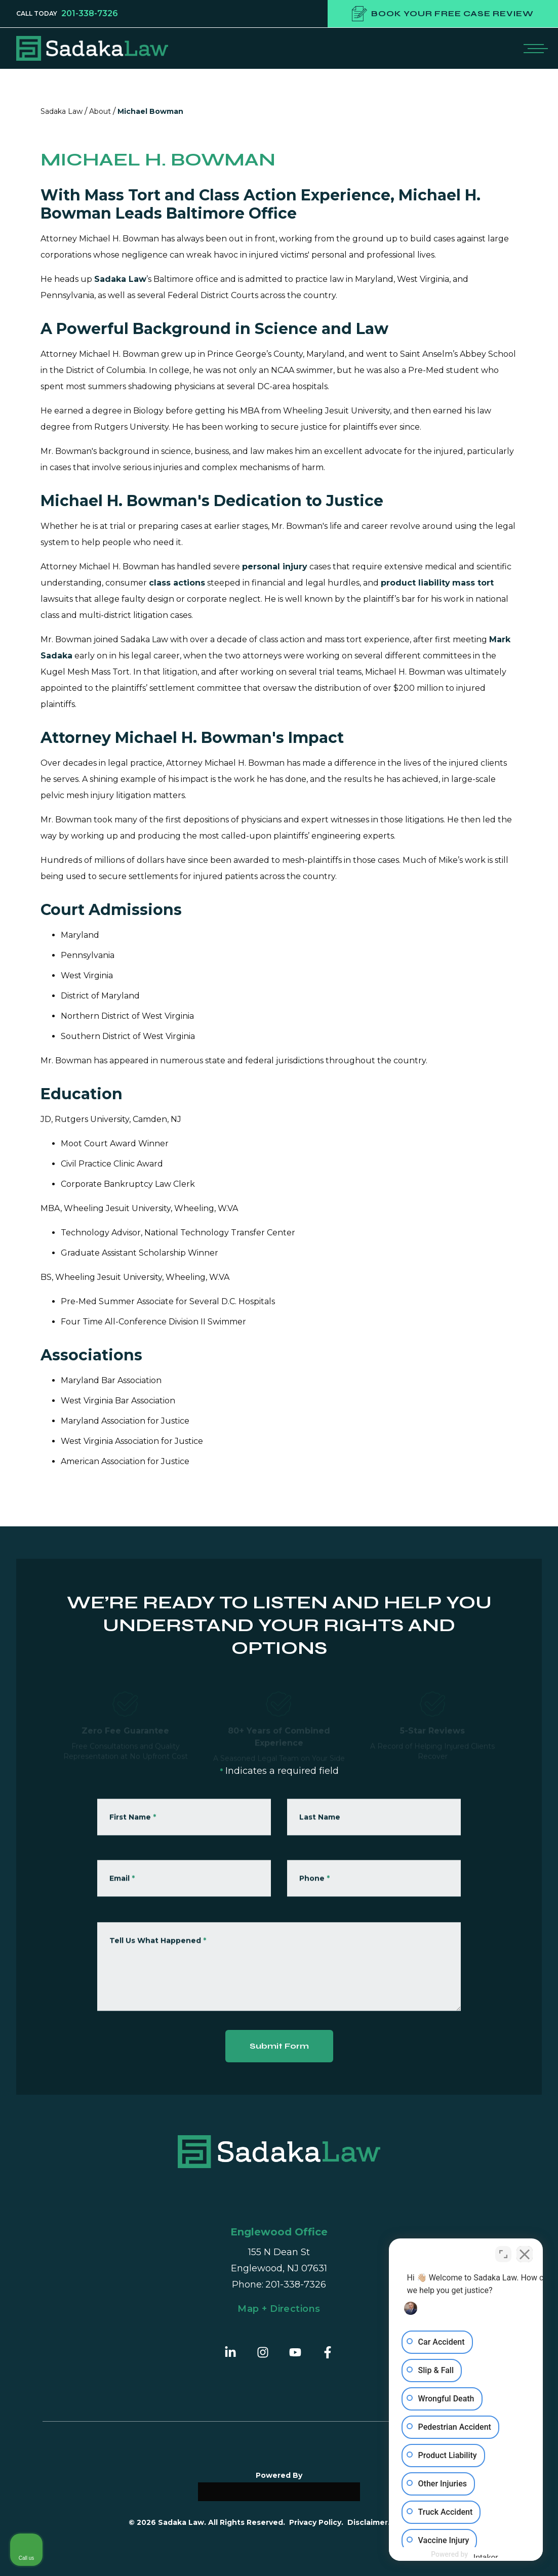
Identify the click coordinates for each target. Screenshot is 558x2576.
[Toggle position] (503, 2253)
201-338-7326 (89, 14)
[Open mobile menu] (533, 48)
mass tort (473, 583)
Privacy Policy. (316, 2522)
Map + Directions (278, 2308)
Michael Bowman (150, 111)
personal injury (274, 566)
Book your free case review (443, 13)
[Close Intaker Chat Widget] (524, 2253)
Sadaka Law (62, 111)
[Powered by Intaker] (471, 2555)
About (100, 111)
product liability (415, 583)
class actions (177, 583)
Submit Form (279, 2046)
